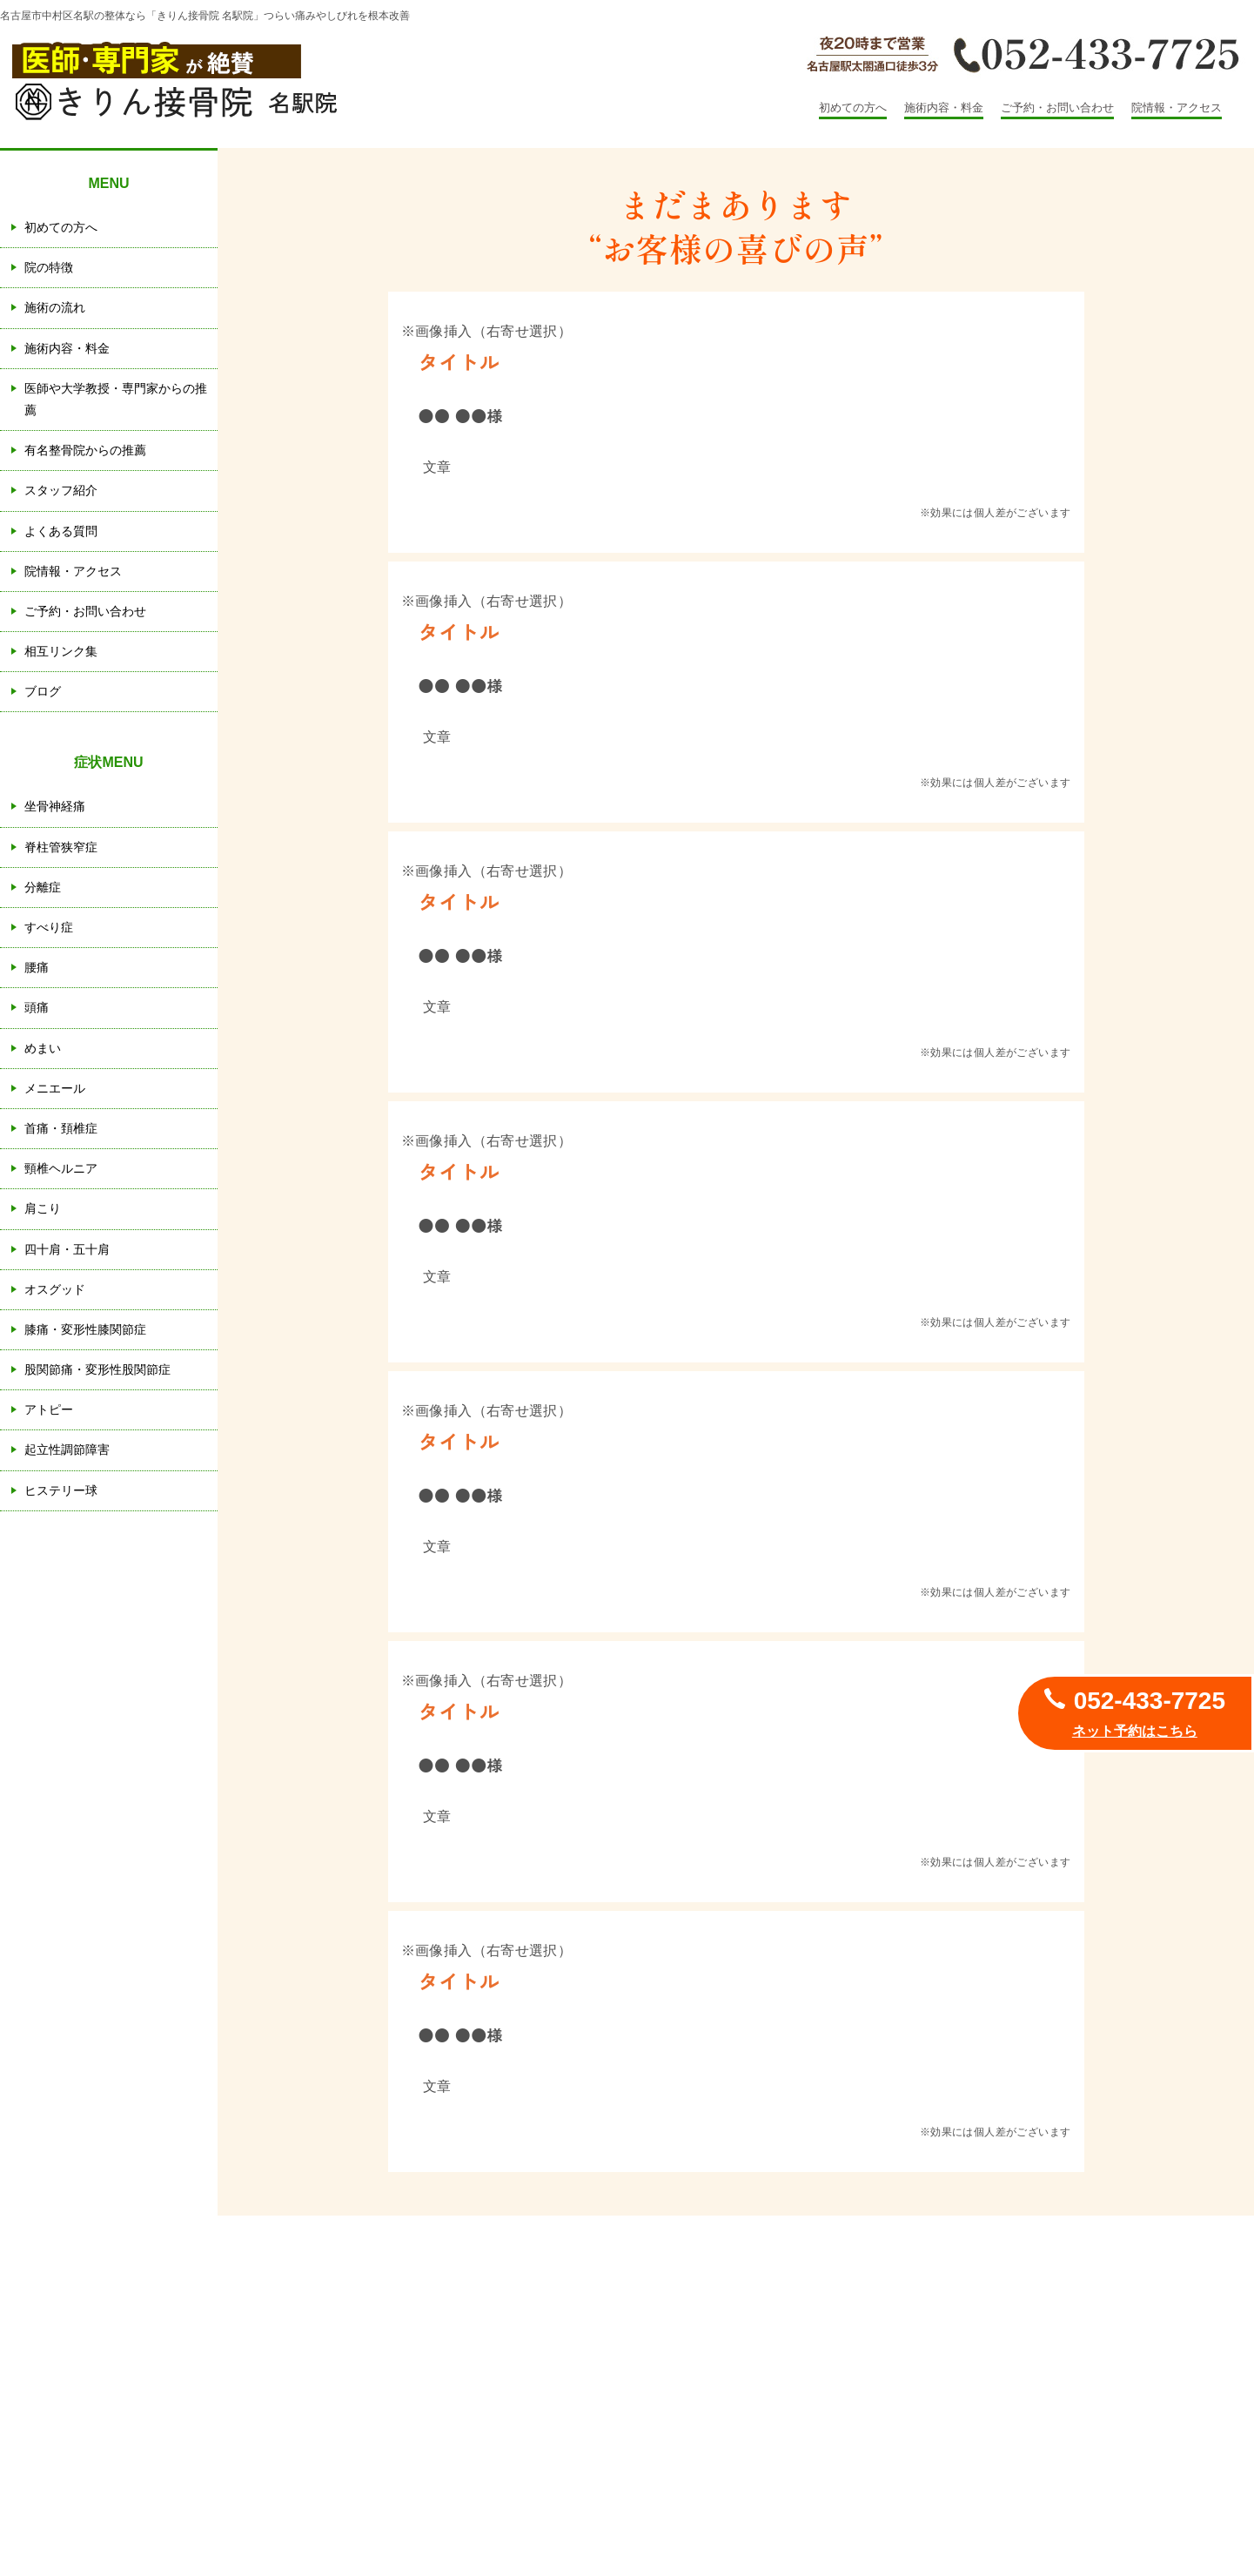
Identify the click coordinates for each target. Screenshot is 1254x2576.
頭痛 (36, 1007)
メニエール (54, 1088)
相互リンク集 (60, 651)
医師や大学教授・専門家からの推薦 (115, 399)
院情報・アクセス (1176, 107)
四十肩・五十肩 (67, 1249)
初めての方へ (853, 107)
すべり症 (48, 927)
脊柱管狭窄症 (60, 847)
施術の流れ (54, 307)
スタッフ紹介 (60, 490)
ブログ (42, 691)
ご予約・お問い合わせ (1057, 107)
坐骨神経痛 (54, 806)
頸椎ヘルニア (60, 1168)
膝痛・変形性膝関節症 (85, 1329)
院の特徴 (48, 267)
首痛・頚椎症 (60, 1128)
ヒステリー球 (60, 1490)
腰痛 (36, 967)
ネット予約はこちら (1134, 1731)
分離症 (42, 887)
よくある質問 (60, 531)
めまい (42, 1048)
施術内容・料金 (943, 107)
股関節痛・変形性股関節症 (97, 1369)
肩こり (42, 1208)
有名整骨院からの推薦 (85, 450)
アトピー (48, 1409)
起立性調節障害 (67, 1449)
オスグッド (54, 1289)
